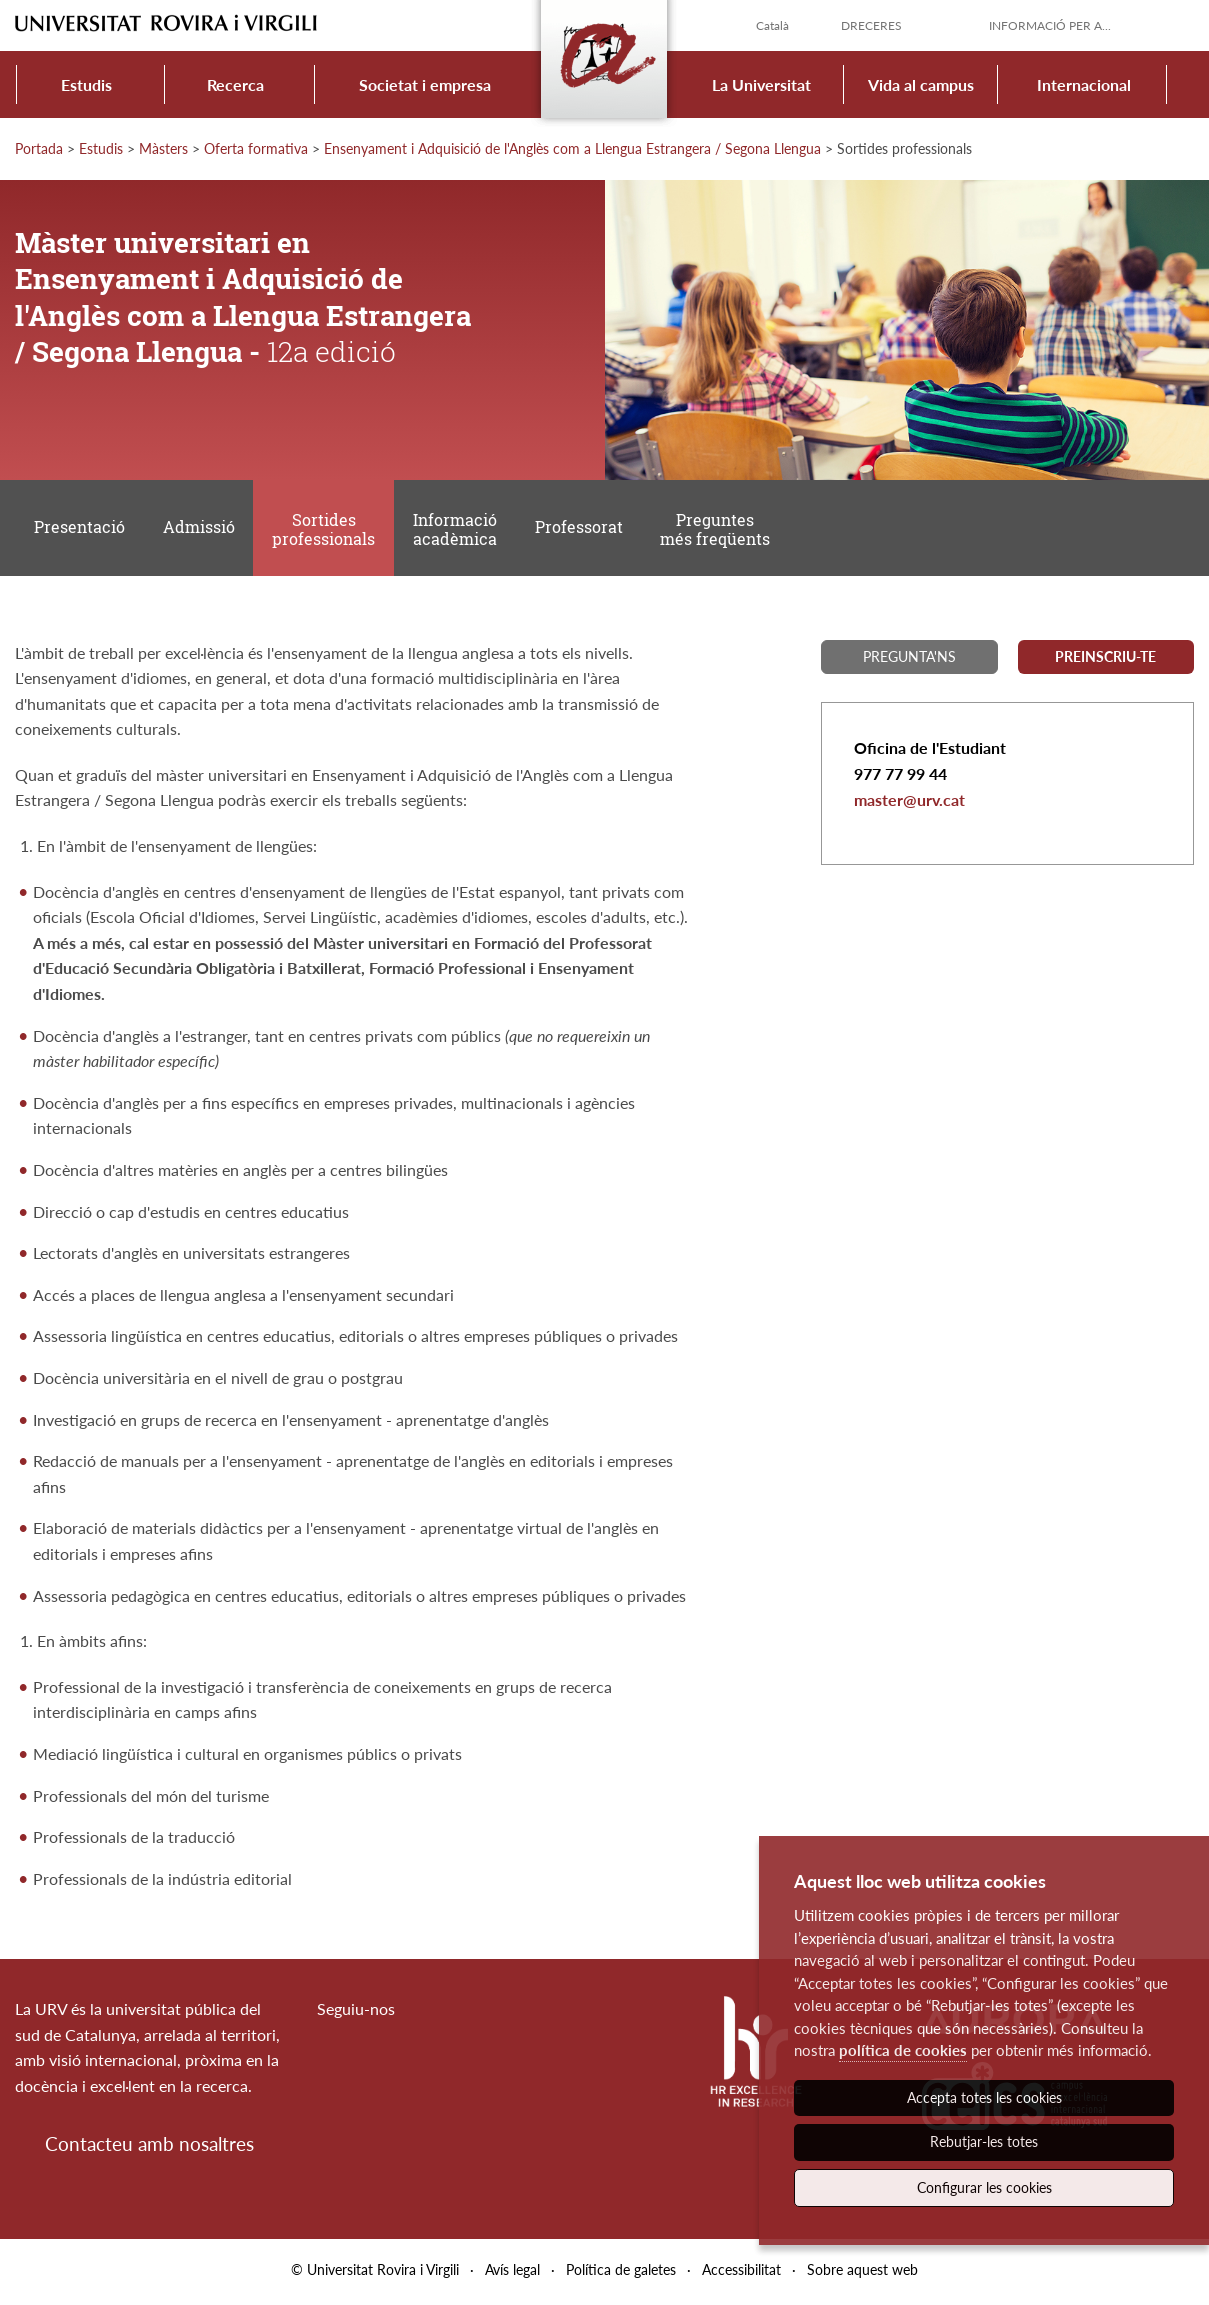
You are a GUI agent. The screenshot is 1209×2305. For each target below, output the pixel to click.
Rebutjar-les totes (984, 2141)
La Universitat (761, 84)
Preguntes (719, 531)
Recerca (235, 84)
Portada (39, 148)
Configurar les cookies (984, 2187)
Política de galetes (621, 2273)
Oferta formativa (256, 148)
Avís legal (512, 2273)
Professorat (582, 529)
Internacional (1084, 84)
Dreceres (871, 25)
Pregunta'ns (909, 659)
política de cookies (903, 2050)
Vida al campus (921, 84)
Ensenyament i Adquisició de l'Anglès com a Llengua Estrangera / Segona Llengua (572, 148)
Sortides (325, 531)
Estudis (86, 84)
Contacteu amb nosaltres (149, 2146)
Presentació (79, 529)
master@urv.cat (909, 802)
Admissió (200, 529)
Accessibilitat (741, 2273)
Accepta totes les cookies (984, 2097)
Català (772, 25)
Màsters (163, 148)
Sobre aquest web (862, 2273)
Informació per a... (1050, 25)
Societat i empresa (425, 84)
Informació (457, 531)
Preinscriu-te (1105, 659)
